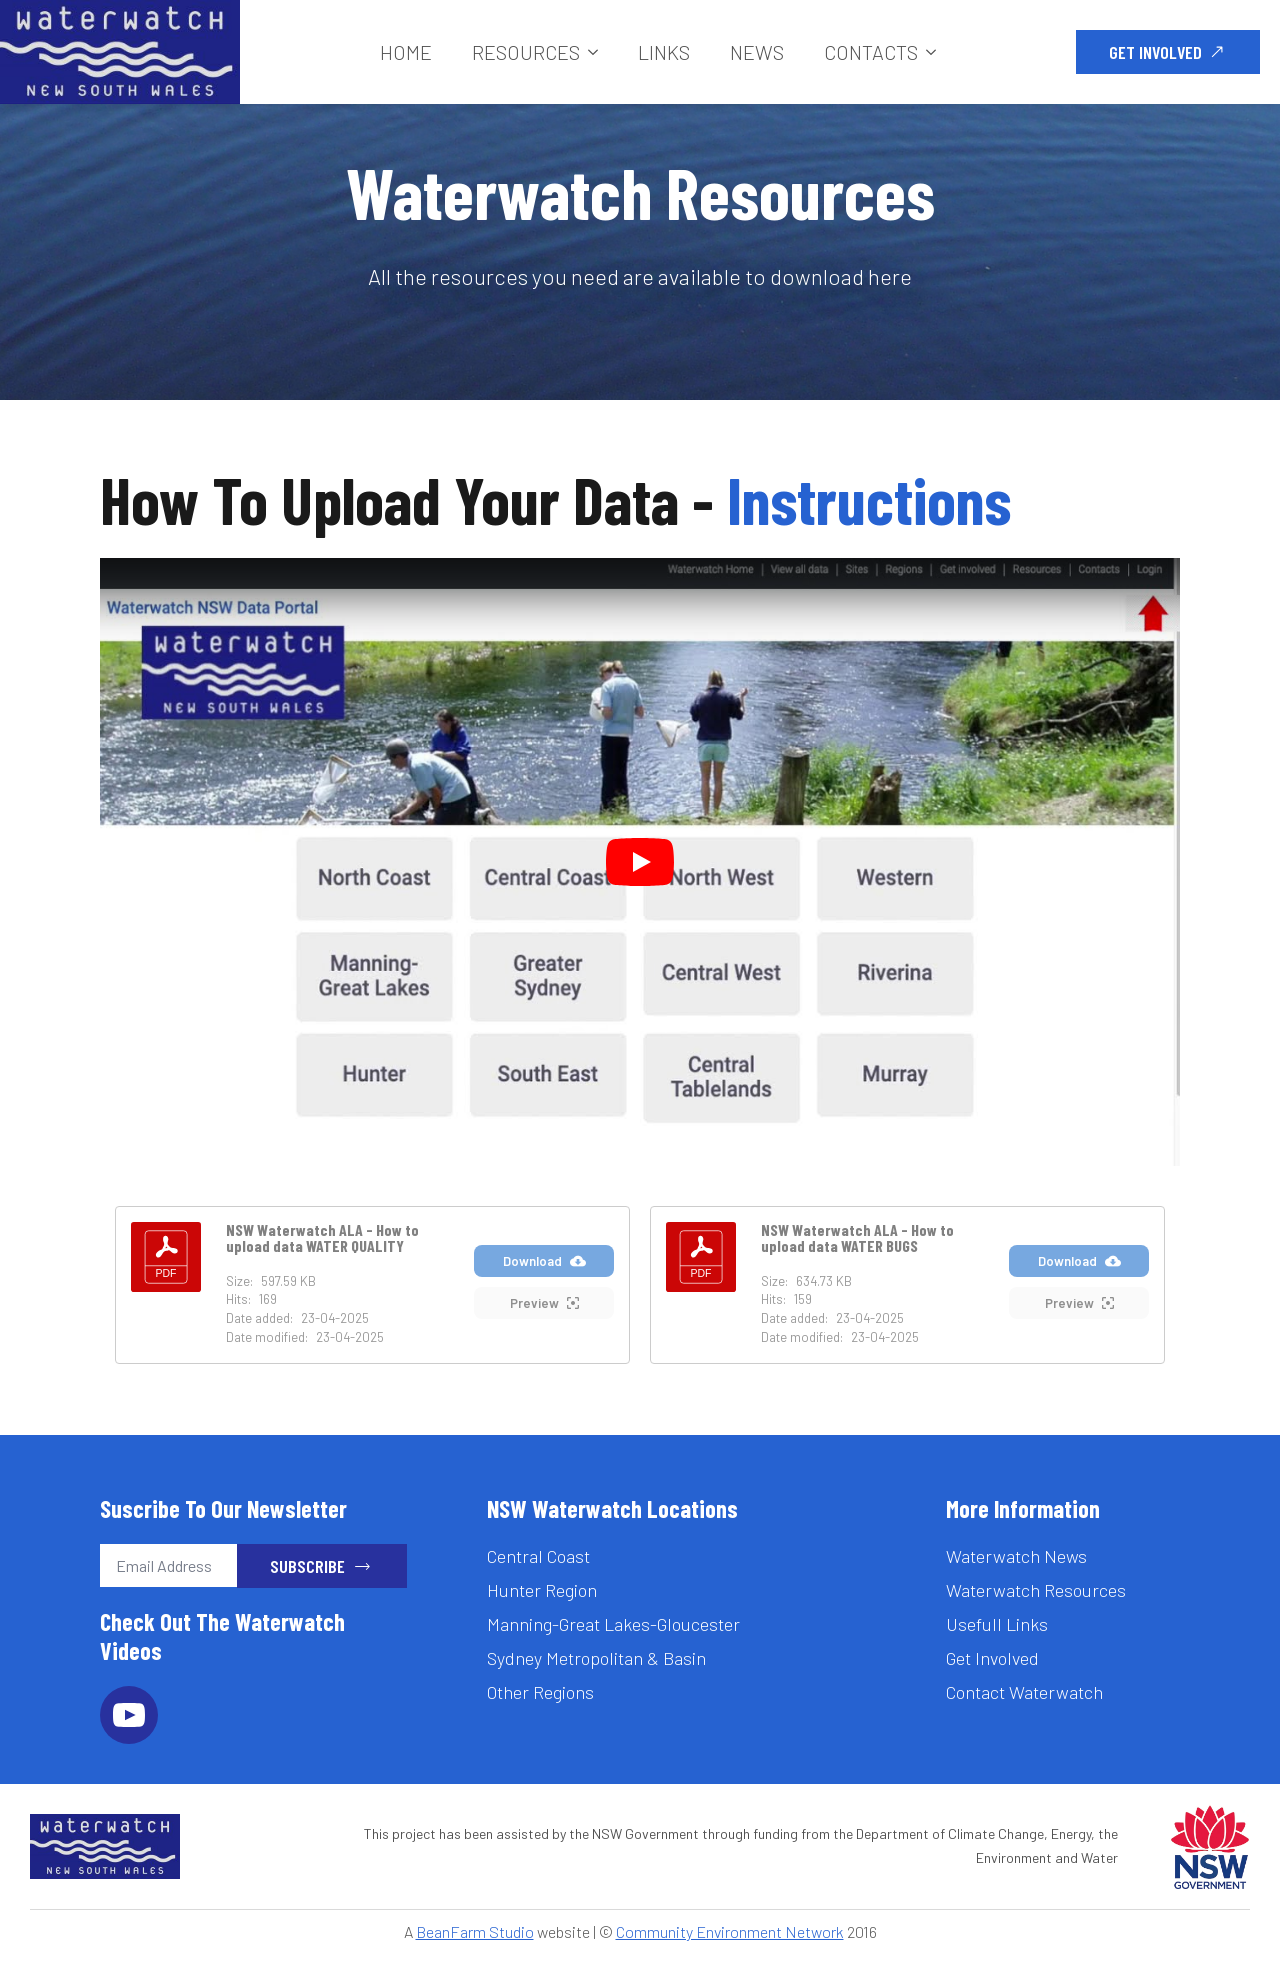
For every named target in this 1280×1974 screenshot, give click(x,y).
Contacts (871, 52)
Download (544, 1261)
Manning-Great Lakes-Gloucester (613, 1624)
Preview (544, 1303)
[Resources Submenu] (599, 52)
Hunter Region (542, 1590)
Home (406, 52)
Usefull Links (997, 1624)
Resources (526, 52)
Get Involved (992, 1658)
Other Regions (540, 1692)
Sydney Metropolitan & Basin (596, 1658)
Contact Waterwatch (1024, 1692)
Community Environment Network (730, 1931)
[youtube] (129, 1715)
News (757, 52)
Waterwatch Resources (1036, 1590)
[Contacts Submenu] (937, 52)
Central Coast (538, 1556)
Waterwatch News (1016, 1556)
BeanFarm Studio (475, 1931)
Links (664, 52)
